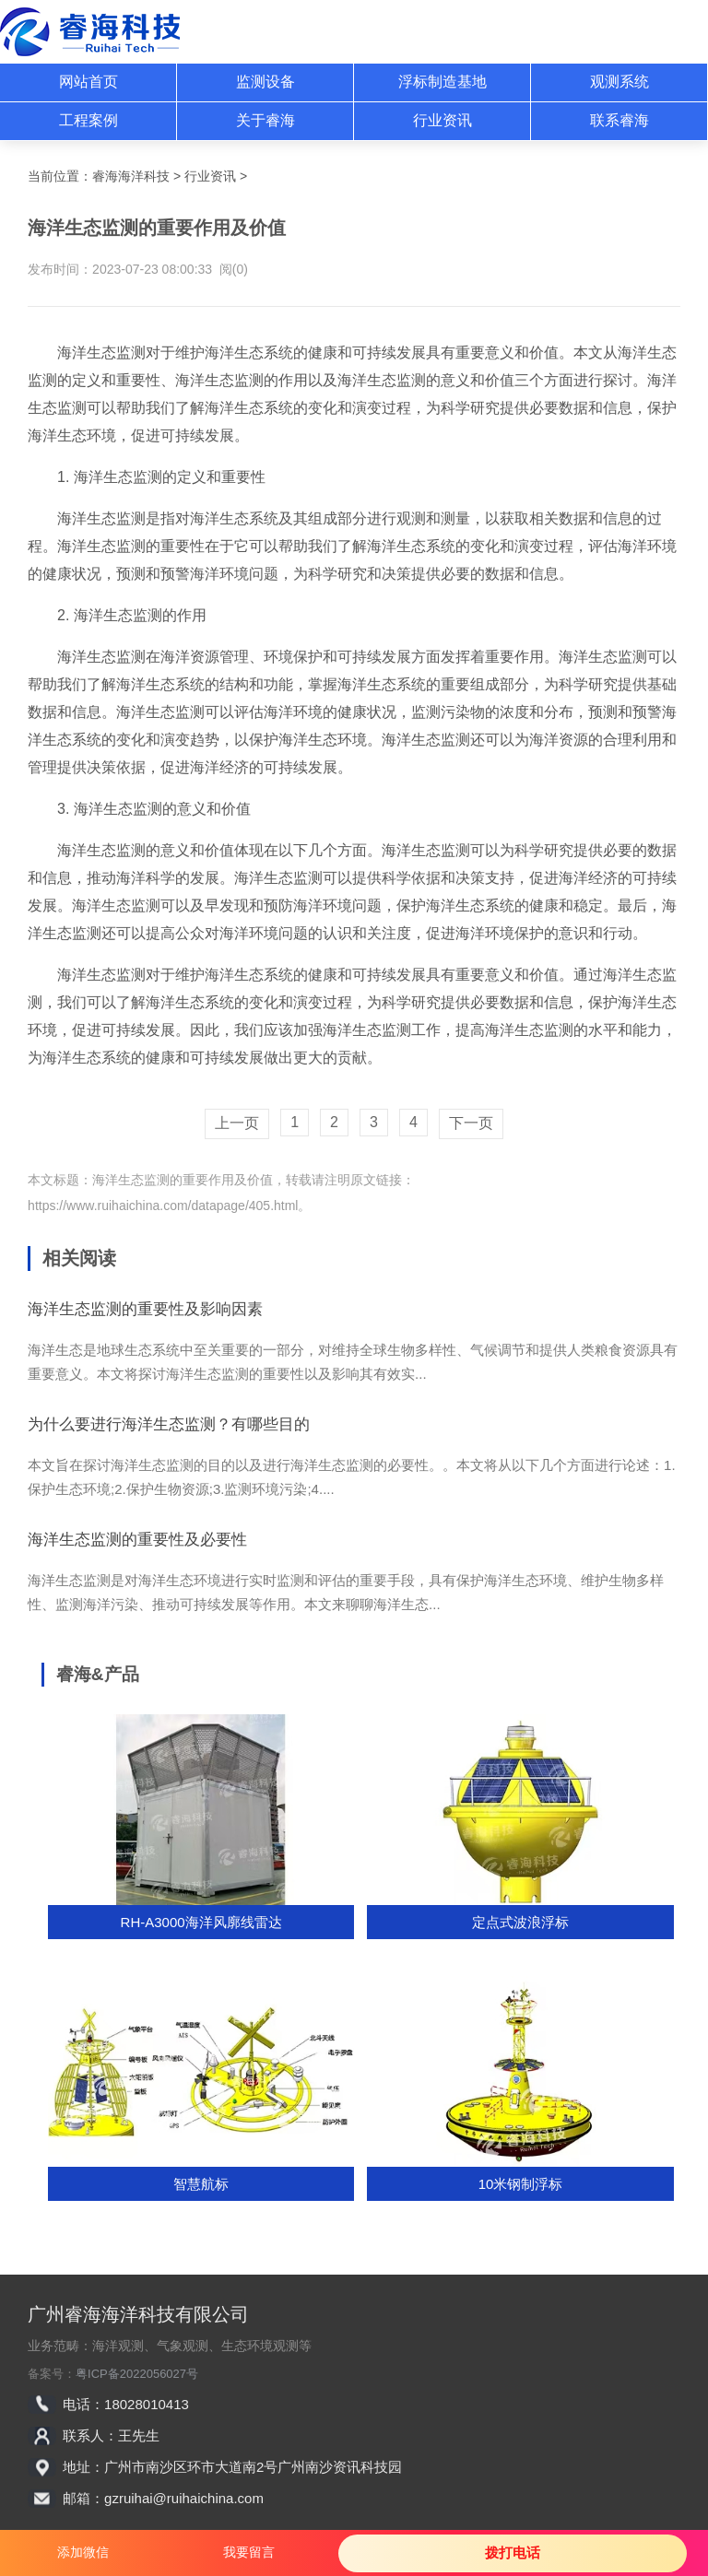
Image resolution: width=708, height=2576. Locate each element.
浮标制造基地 (442, 81)
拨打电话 (512, 2552)
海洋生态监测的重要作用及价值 (182, 1179)
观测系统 (619, 81)
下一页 (471, 1123)
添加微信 (83, 2552)
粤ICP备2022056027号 (137, 2374)
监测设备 (265, 81)
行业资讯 (442, 120)
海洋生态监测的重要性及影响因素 (145, 1309)
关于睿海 (265, 120)
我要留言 (249, 2552)
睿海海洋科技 (131, 176)
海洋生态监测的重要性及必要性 (137, 1539)
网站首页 (88, 81)
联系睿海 (619, 120)
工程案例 (88, 120)
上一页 (237, 1123)
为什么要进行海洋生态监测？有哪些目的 (169, 1424)
